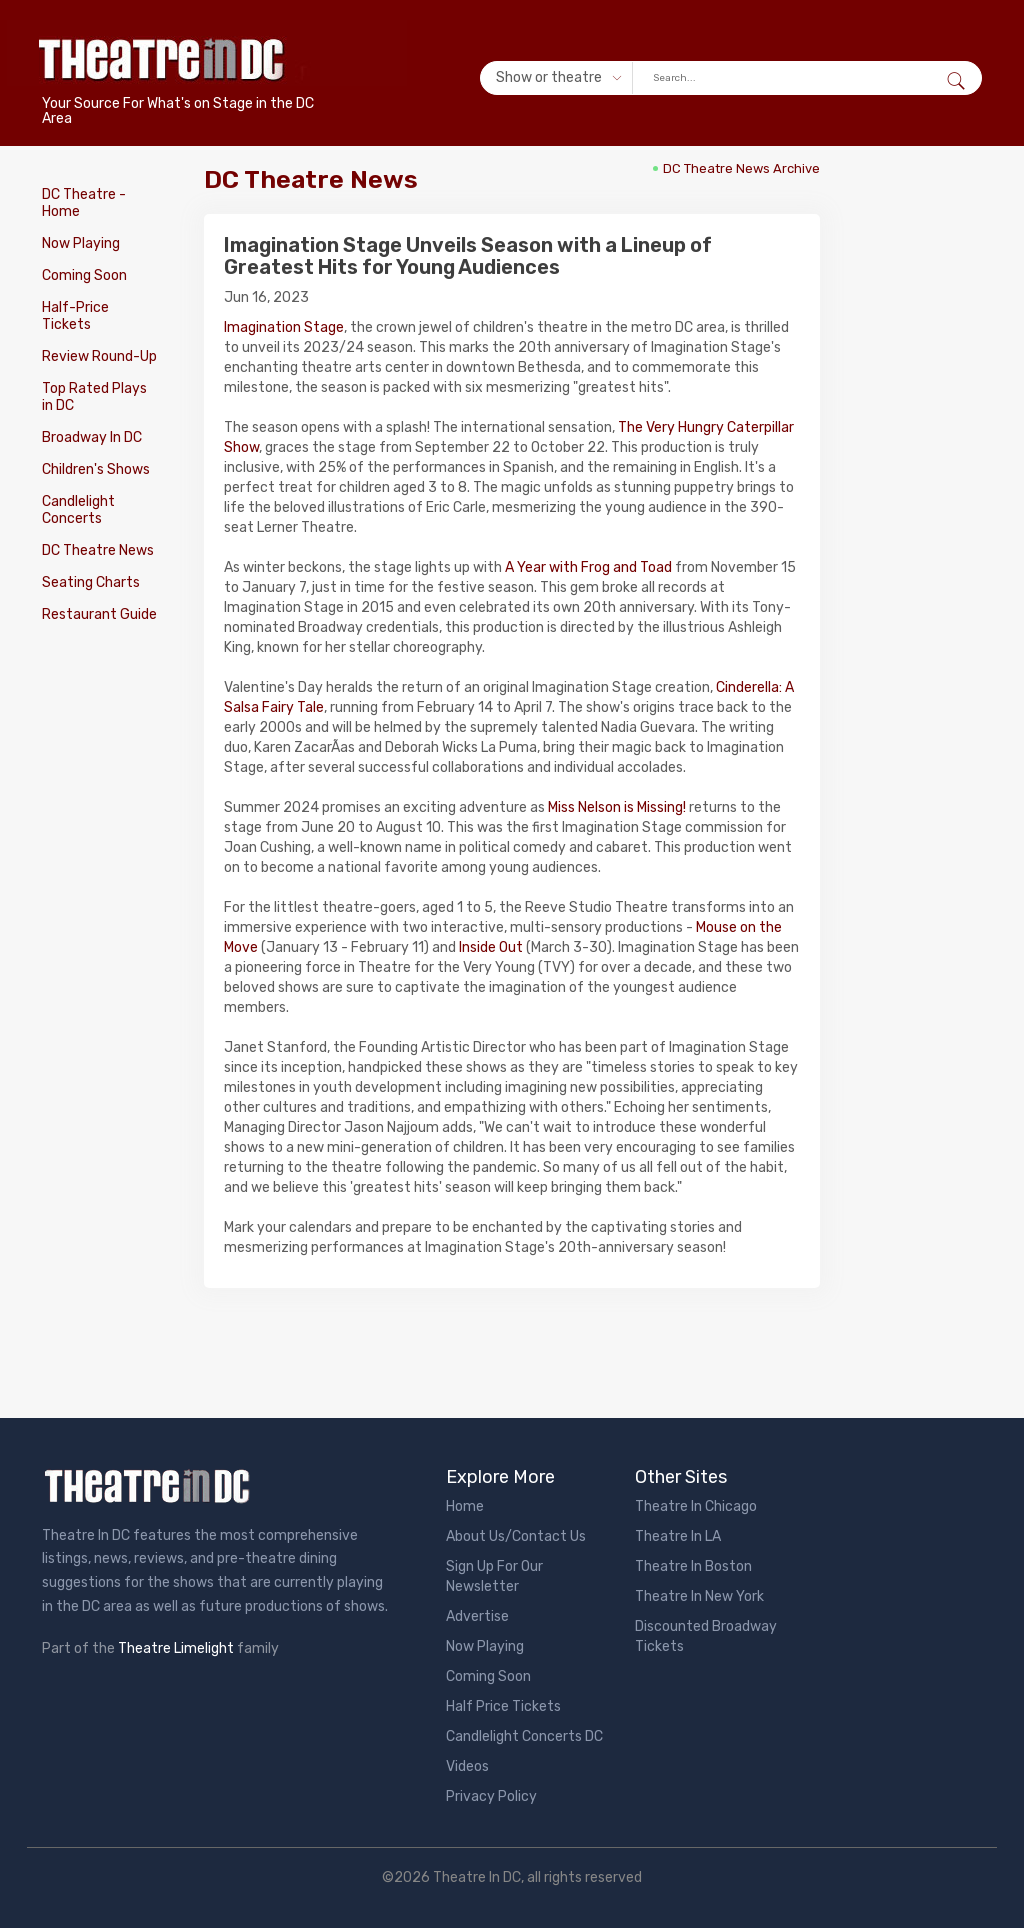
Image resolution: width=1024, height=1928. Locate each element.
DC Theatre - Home (84, 203)
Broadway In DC (92, 437)
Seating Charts (91, 582)
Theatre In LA (678, 1536)
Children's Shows (96, 469)
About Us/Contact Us (516, 1536)
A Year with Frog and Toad (588, 567)
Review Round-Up (99, 356)
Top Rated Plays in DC (94, 397)
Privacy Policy (491, 1796)
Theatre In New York (699, 1596)
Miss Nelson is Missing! (617, 807)
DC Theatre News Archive (741, 168)
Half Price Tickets (503, 1706)
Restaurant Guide (99, 614)
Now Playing (81, 243)
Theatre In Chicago (696, 1506)
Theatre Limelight (176, 1648)
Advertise (477, 1616)
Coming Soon (84, 275)
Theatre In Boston (693, 1566)
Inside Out (491, 947)
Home (465, 1506)
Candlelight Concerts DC (524, 1736)
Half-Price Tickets (75, 316)
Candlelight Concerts (78, 510)
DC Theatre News (98, 550)
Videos (467, 1766)
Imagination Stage (284, 327)
